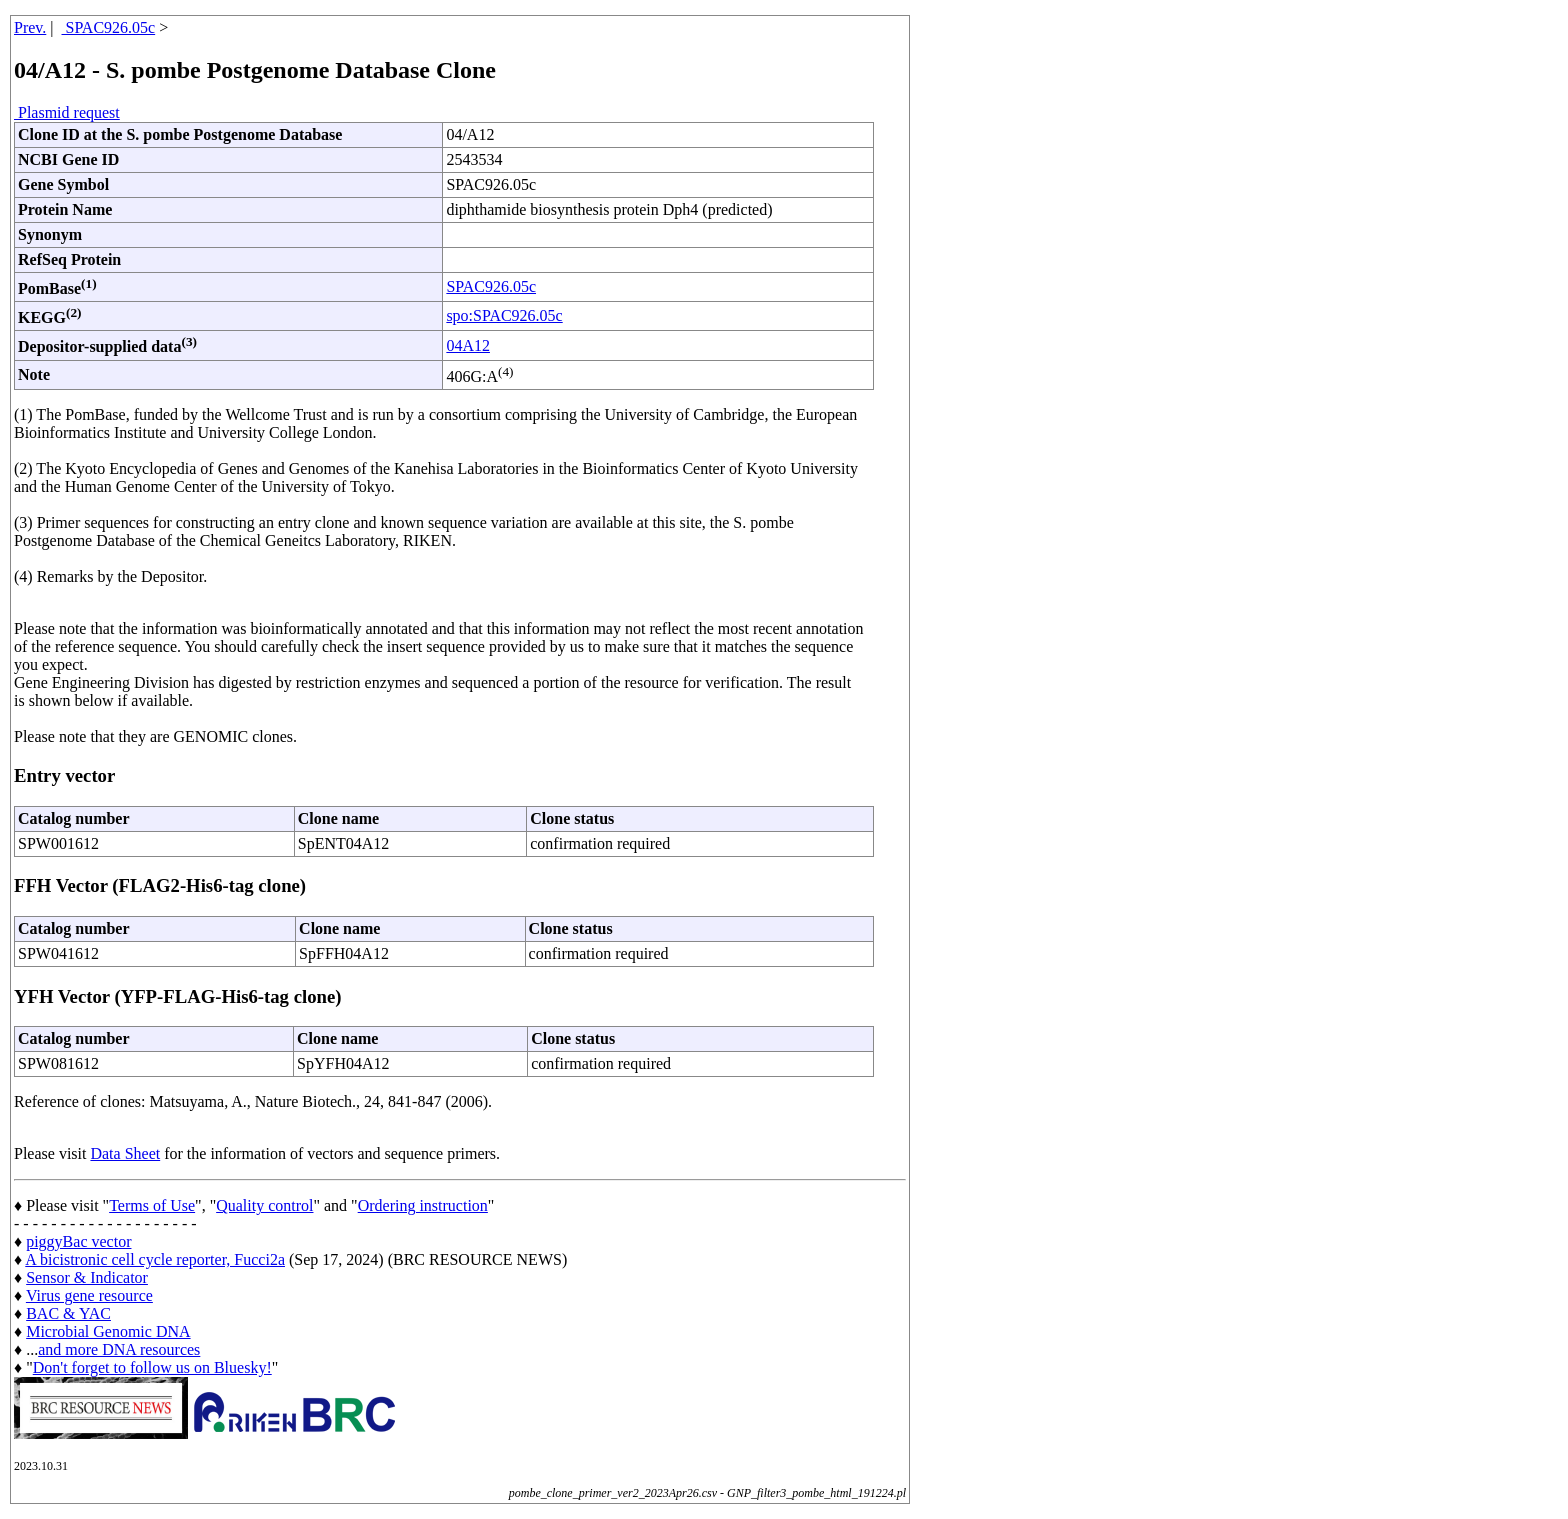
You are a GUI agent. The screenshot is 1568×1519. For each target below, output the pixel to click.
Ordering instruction (423, 1205)
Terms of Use (152, 1205)
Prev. (30, 27)
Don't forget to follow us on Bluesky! (152, 1367)
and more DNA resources (119, 1349)
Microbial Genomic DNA (108, 1331)
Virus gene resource (89, 1295)
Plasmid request (67, 112)
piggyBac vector (78, 1241)
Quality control (264, 1205)
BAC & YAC (68, 1313)
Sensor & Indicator (87, 1277)
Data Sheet (125, 1153)
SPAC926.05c (109, 27)
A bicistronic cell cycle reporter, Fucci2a (155, 1259)
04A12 (468, 345)
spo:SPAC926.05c (504, 315)
